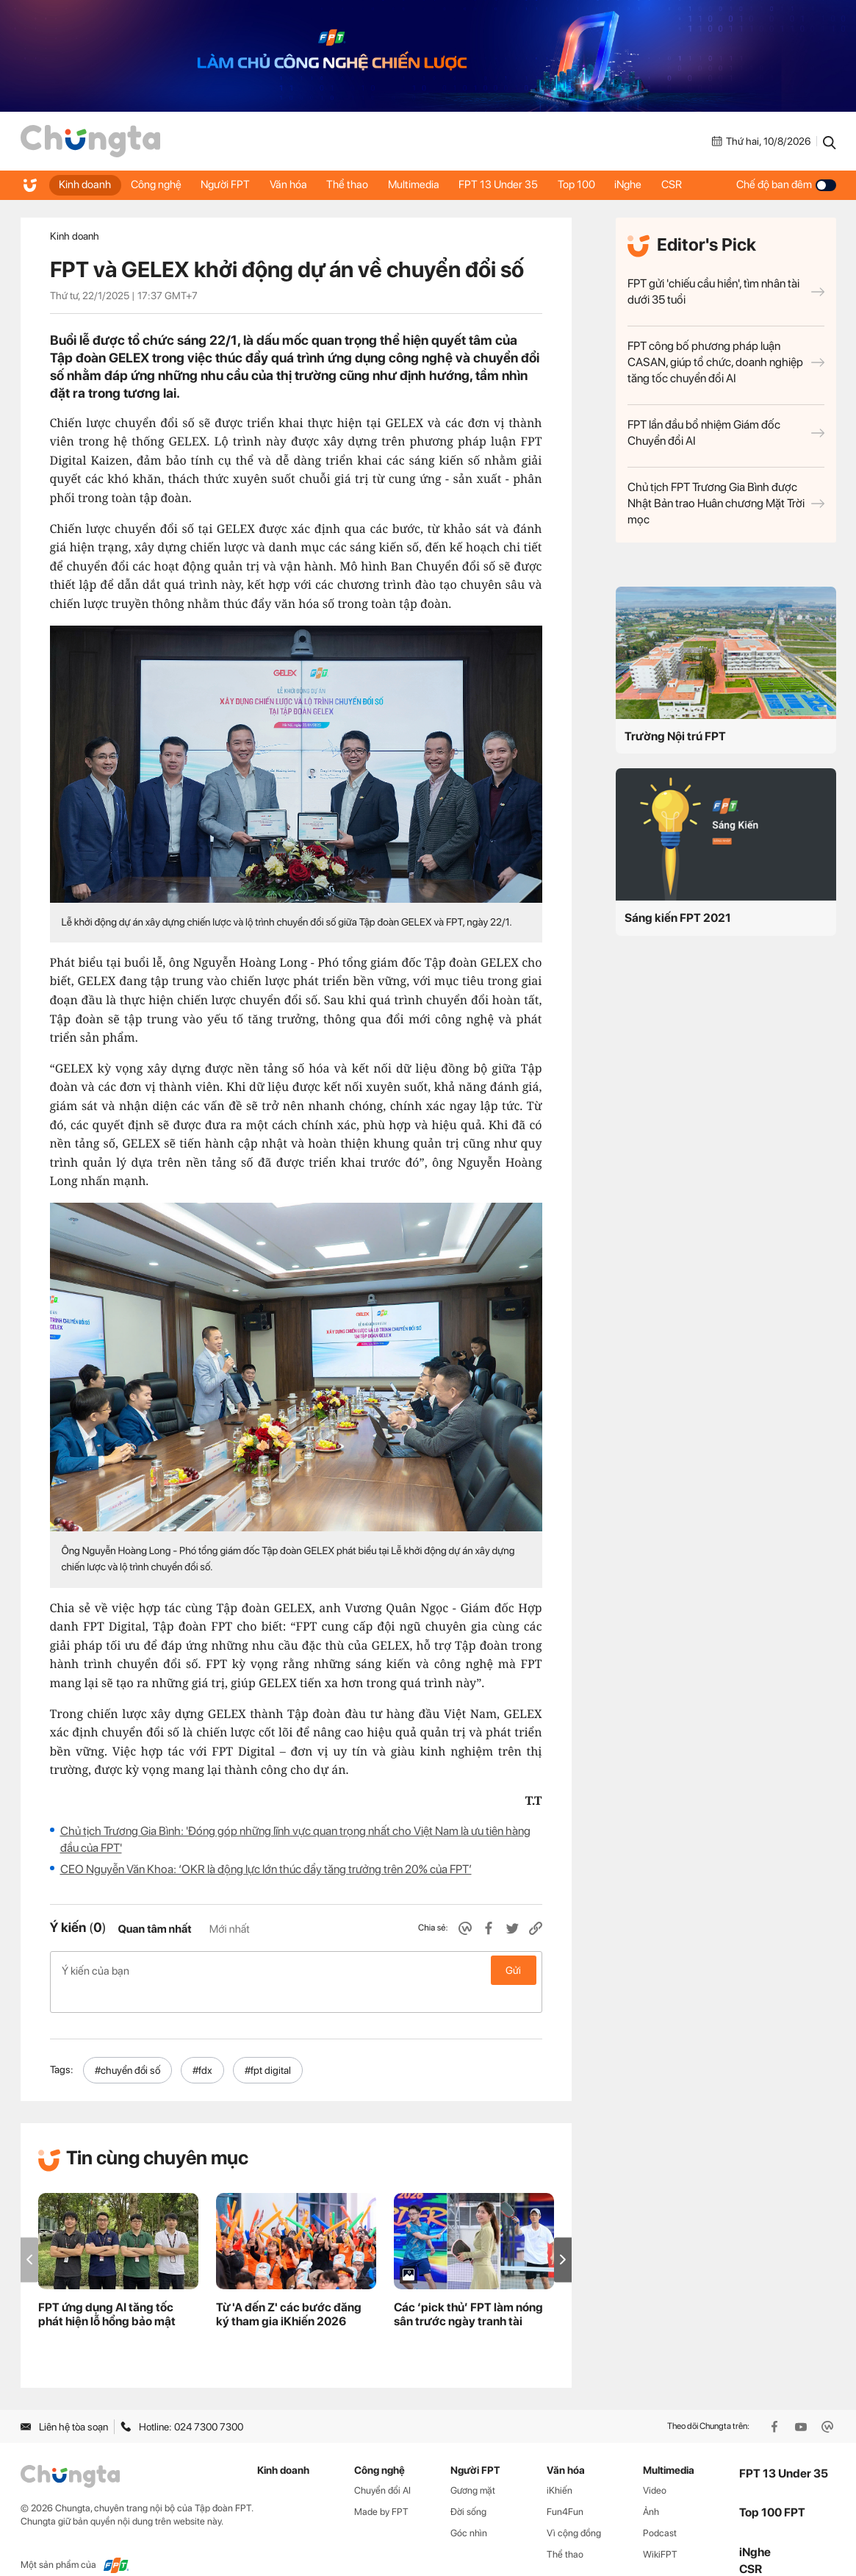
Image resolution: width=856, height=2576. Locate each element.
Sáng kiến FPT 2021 (678, 918)
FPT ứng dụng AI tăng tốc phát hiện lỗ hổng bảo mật (107, 2291)
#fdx (202, 2047)
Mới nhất (229, 1929)
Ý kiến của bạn (296, 1970)
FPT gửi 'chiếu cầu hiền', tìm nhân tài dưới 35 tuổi (725, 291)
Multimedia (427, 184)
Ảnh (651, 2488)
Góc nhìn (468, 2509)
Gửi (513, 1970)
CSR (696, 184)
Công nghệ (159, 184)
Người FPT (231, 184)
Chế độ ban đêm (786, 184)
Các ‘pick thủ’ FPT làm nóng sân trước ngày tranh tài (468, 2291)
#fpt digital (268, 2047)
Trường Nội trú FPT (675, 736)
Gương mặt (472, 2466)
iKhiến (559, 2466)
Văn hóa (297, 184)
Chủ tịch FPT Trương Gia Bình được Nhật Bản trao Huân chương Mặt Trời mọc (725, 503)
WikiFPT (660, 2530)
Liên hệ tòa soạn (64, 2402)
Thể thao (359, 184)
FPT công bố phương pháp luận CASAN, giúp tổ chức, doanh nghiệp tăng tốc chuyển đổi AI (725, 362)
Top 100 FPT (772, 2489)
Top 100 (595, 184)
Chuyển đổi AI (382, 2466)
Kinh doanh (86, 184)
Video (654, 2466)
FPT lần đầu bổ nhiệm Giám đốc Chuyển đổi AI (725, 433)
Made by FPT (381, 2488)
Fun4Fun (565, 2488)
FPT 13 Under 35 (515, 184)
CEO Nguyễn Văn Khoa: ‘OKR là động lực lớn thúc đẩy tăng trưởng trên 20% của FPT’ (266, 1869)
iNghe (649, 184)
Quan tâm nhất (154, 1929)
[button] (563, 2236)
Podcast (660, 2509)
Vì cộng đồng (574, 2509)
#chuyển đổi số (127, 2047)
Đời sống (468, 2488)
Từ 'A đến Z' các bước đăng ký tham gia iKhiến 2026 (289, 2291)
